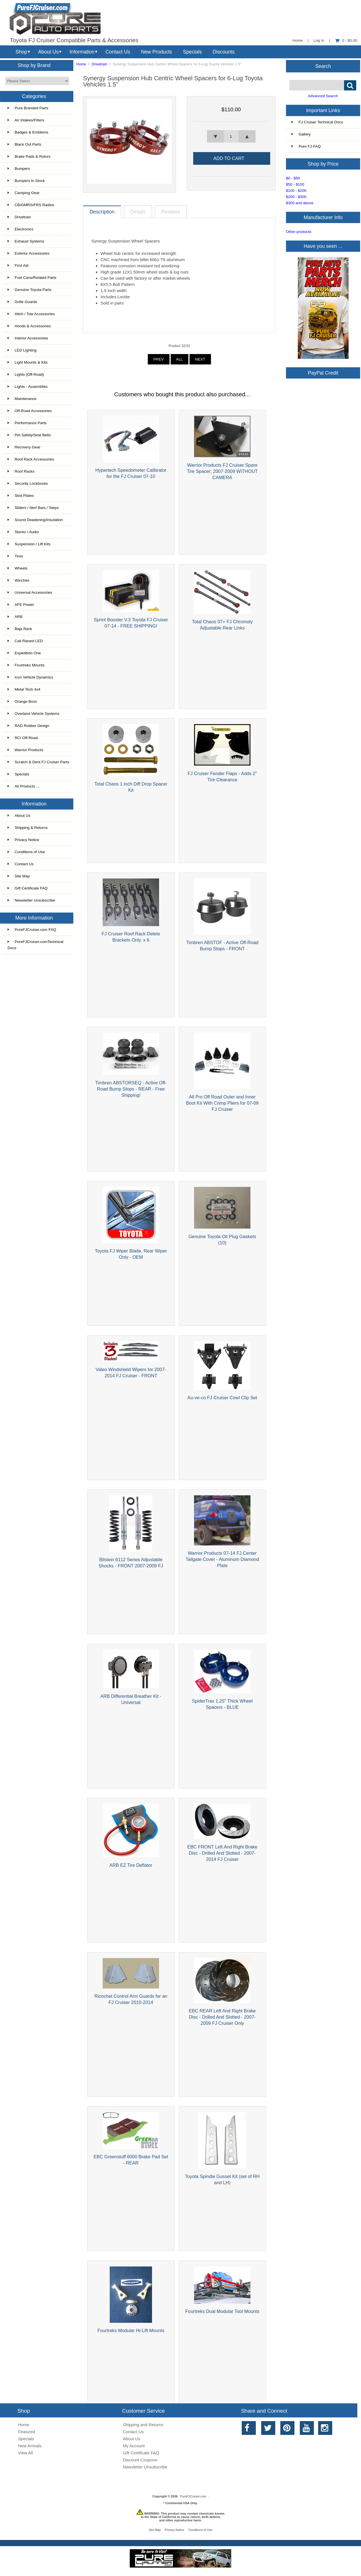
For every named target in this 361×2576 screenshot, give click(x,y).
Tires (15, 556)
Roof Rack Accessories (31, 459)
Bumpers (19, 168)
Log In (319, 40)
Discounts (224, 52)
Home (297, 40)
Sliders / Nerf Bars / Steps (33, 508)
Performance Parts (27, 423)
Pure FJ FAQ (306, 146)
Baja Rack (20, 629)
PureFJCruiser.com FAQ (32, 929)
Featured (26, 2431)
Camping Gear (23, 193)
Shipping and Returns (143, 2424)
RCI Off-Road (23, 738)
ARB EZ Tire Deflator (130, 1865)
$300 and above (300, 203)
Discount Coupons (140, 2459)
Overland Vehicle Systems (34, 713)
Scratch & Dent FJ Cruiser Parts (38, 762)
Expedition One (24, 653)
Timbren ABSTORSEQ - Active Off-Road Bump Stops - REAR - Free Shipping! (131, 1089)
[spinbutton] (231, 136)
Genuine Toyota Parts (29, 290)
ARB (15, 617)
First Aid (18, 265)
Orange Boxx (22, 701)
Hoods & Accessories (29, 326)
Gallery (301, 134)
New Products (156, 52)
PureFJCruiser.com (193, 2496)
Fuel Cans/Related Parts (32, 277)
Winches (18, 580)
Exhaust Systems (26, 241)
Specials (192, 52)
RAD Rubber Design (28, 726)
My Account (134, 2445)
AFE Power (21, 604)
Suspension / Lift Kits (29, 544)
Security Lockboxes (28, 483)
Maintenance (22, 399)
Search (323, 66)
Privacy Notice (23, 840)
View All (25, 2452)
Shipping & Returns (28, 828)
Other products (298, 232)
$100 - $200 (296, 190)
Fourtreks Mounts (26, 665)
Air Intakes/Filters (26, 120)
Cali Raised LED (25, 641)
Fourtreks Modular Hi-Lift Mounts (130, 2330)
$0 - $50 (293, 178)
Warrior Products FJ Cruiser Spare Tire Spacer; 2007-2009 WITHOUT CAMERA (222, 471)
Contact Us (117, 52)
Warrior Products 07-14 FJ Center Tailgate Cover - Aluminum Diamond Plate (222, 1559)
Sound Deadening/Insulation (35, 520)
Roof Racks (21, 471)
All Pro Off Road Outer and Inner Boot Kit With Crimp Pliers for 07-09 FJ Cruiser (222, 1103)
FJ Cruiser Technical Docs (317, 122)
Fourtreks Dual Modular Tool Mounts (222, 2311)
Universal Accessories (30, 592)
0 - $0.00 (346, 40)
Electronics (20, 229)
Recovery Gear (24, 447)
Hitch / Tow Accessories (31, 314)
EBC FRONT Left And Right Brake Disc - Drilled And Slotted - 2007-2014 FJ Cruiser (222, 1853)
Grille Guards (22, 302)
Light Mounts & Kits (28, 362)
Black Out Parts (24, 144)
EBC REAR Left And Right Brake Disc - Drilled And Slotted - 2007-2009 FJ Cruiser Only (222, 2017)
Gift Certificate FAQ (28, 888)
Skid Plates (21, 495)
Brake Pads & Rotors (29, 156)
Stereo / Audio (23, 532)
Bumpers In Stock (26, 181)
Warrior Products (25, 750)
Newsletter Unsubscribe (31, 900)
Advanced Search (323, 96)
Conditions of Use (26, 852)
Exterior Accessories (28, 253)
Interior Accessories (28, 338)
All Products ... (23, 786)
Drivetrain (99, 64)
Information (82, 52)
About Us (48, 52)
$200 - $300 (296, 197)
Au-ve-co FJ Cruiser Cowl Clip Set (222, 1397)
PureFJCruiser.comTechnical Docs (35, 945)
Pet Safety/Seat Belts (29, 435)
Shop (21, 52)
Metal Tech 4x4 (24, 689)
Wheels (17, 568)
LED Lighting (22, 350)
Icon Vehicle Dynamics (30, 677)
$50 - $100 (295, 184)
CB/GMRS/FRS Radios (31, 205)
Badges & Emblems (28, 132)
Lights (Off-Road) (26, 374)
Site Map (19, 876)
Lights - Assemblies (28, 386)
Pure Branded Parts (28, 108)
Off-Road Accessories (30, 411)
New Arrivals (29, 2445)
